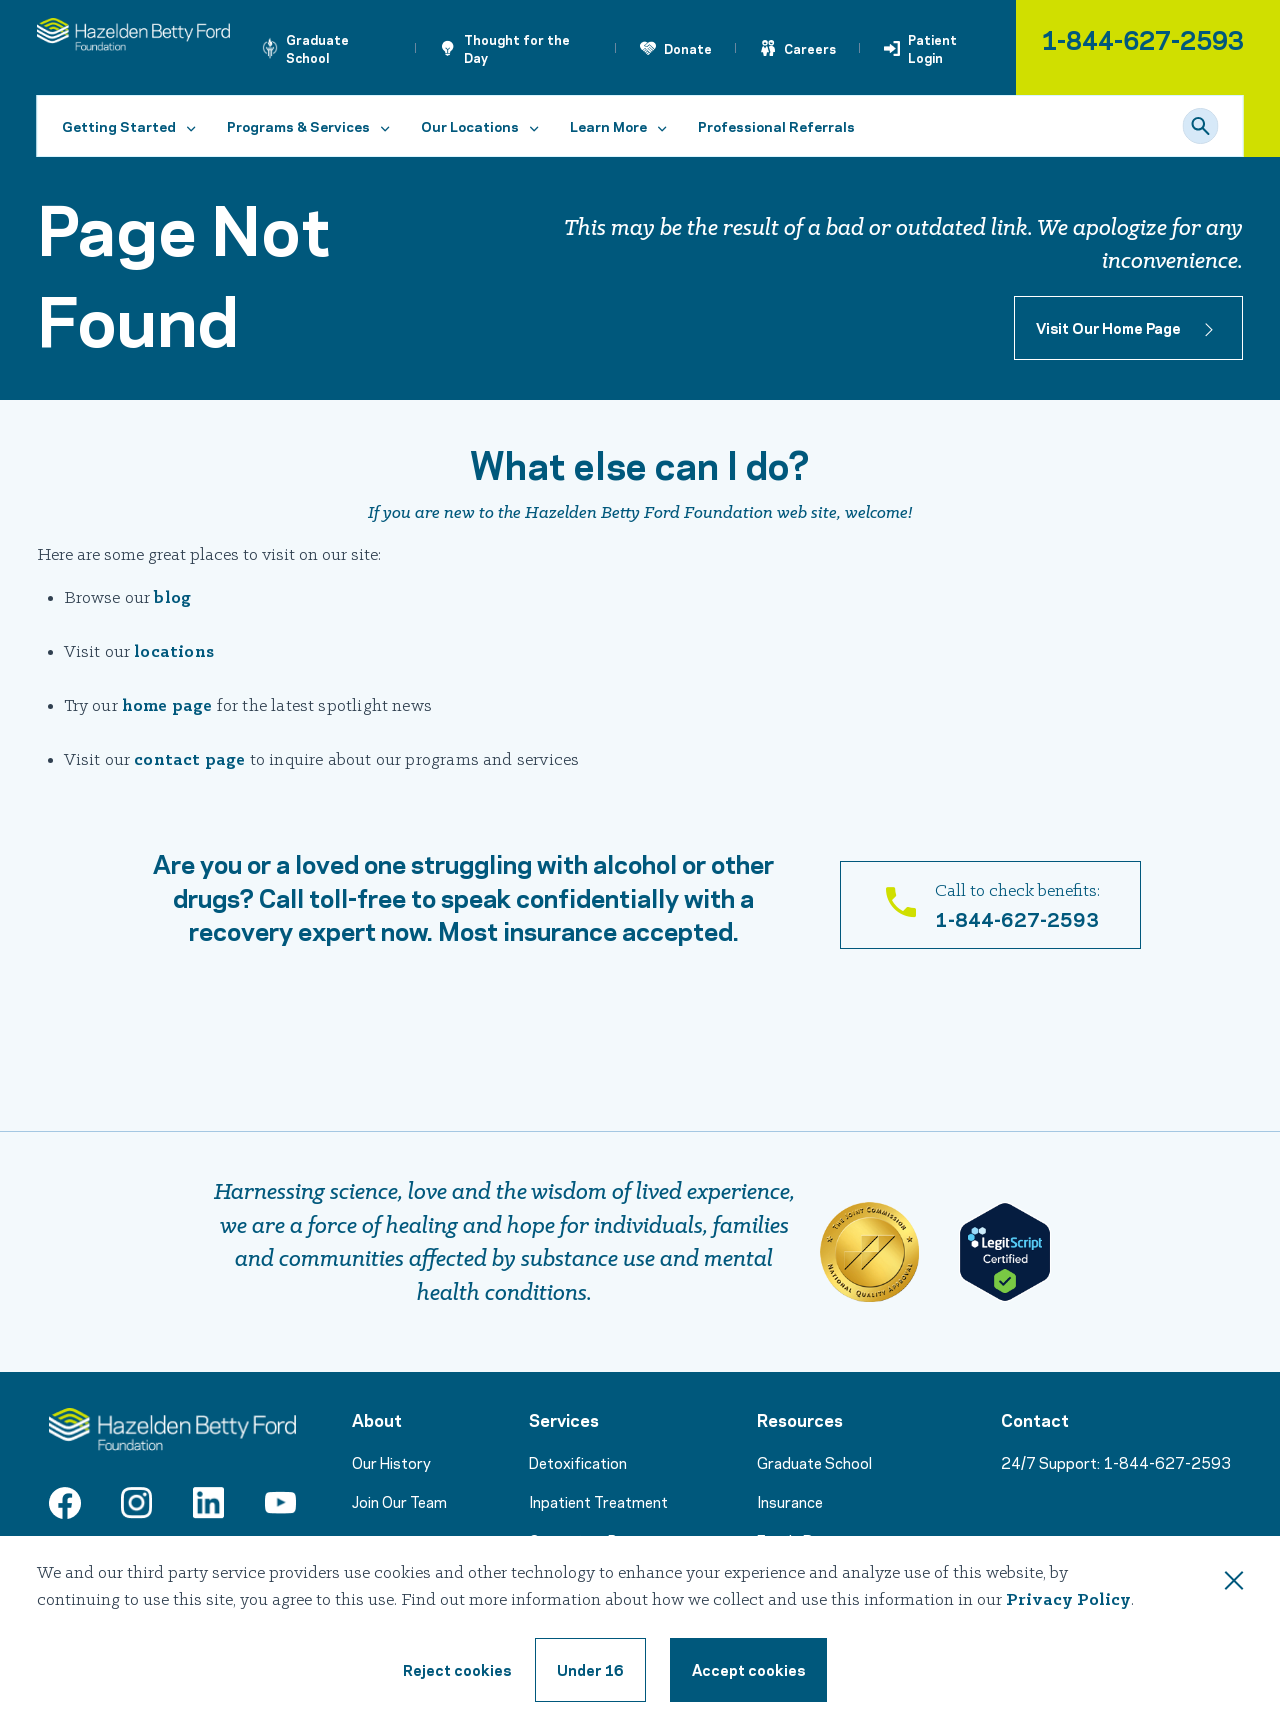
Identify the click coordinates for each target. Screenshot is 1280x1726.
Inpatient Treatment (598, 1501)
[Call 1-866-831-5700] (990, 905)
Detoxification (578, 1462)
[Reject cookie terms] (457, 1670)
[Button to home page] (1128, 328)
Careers (810, 48)
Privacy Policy (1068, 1600)
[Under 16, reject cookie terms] (590, 1670)
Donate (688, 48)
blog (172, 598)
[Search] (1201, 126)
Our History (391, 1462)
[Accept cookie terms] (748, 1670)
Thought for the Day (517, 48)
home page (167, 706)
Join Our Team (399, 1501)
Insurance (790, 1501)
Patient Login (932, 48)
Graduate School (317, 48)
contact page (189, 760)
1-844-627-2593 (1142, 38)
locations (174, 652)
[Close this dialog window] (1234, 1584)
